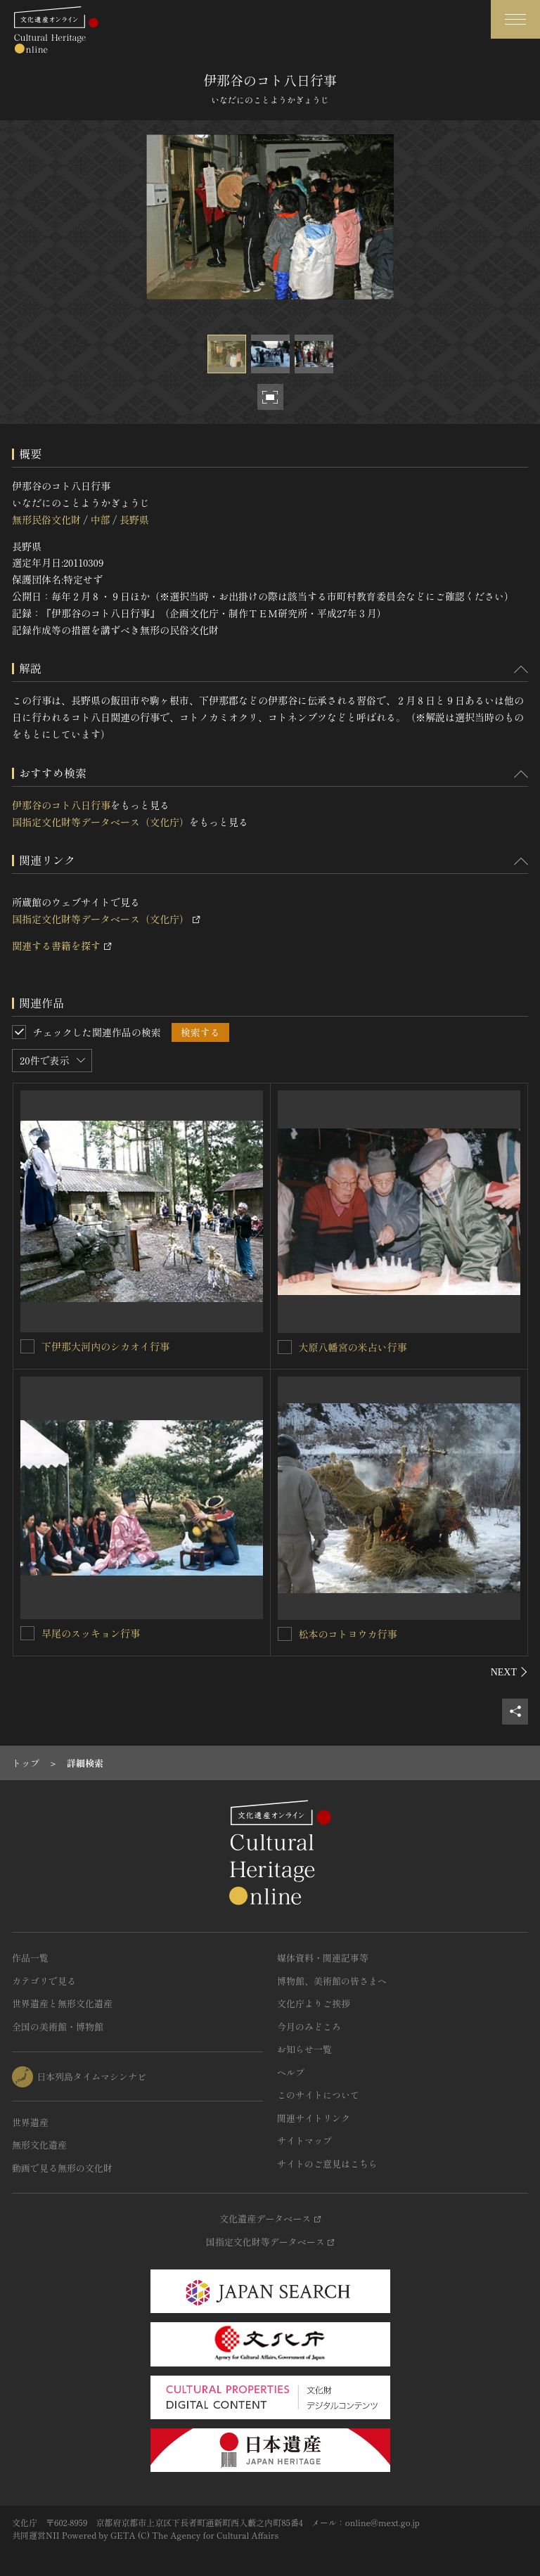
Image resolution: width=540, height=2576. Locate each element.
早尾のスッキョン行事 (90, 1633)
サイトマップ (304, 2140)
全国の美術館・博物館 (57, 2026)
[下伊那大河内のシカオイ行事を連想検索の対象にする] (27, 1346)
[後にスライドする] (509, 1672)
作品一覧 (30, 1957)
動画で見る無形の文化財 (62, 2168)
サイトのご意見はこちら (327, 2163)
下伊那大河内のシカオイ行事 (105, 1346)
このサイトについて (318, 2094)
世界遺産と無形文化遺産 (62, 2003)
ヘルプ (290, 2072)
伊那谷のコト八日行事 (61, 805)
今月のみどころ (309, 2026)
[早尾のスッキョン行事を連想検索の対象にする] (27, 1633)
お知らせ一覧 (304, 2049)
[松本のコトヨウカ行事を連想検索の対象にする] (285, 1634)
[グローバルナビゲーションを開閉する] (515, 19)
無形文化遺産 (39, 2144)
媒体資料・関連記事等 (322, 1957)
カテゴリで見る (44, 1981)
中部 (100, 520)
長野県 (134, 520)
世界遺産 (30, 2122)
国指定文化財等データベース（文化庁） (100, 822)
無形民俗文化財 (46, 520)
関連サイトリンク (313, 2118)
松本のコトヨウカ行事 (348, 1634)
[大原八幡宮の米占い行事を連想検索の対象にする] (285, 1347)
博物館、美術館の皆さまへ (332, 1981)
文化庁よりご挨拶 (313, 2003)
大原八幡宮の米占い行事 (353, 1347)
